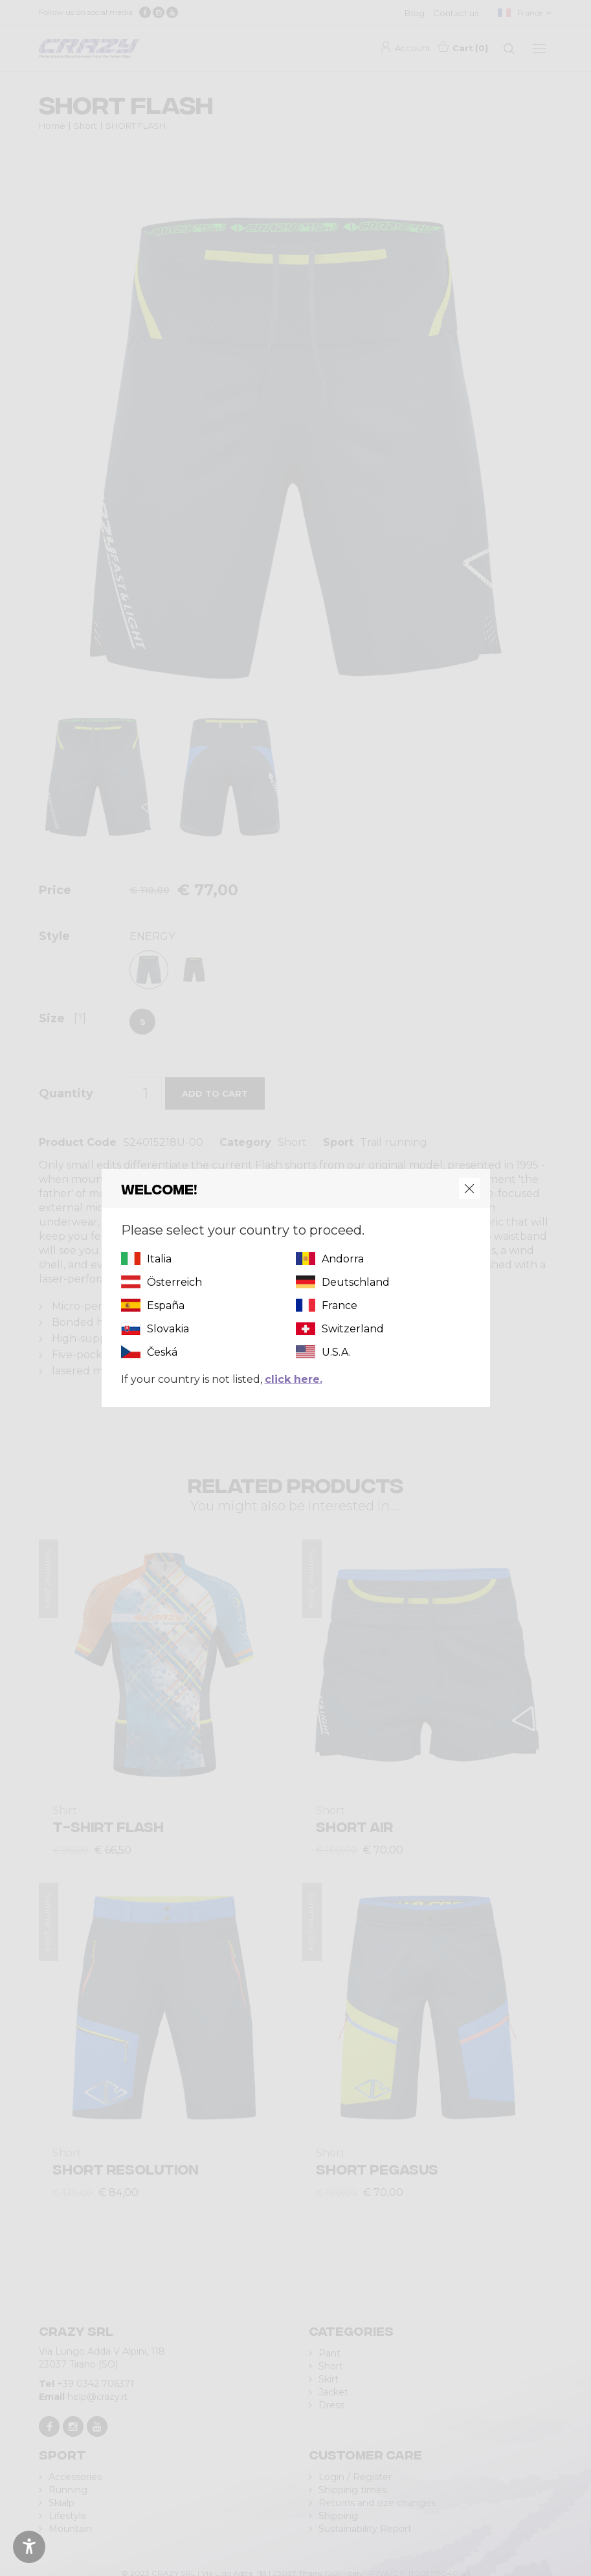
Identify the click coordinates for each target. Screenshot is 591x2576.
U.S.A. (336, 1352)
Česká (162, 1352)
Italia (159, 1259)
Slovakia (168, 1329)
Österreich (174, 1282)
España (165, 1305)
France (339, 1305)
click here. (293, 1379)
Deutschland (356, 1282)
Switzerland (353, 1329)
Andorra (343, 1259)
